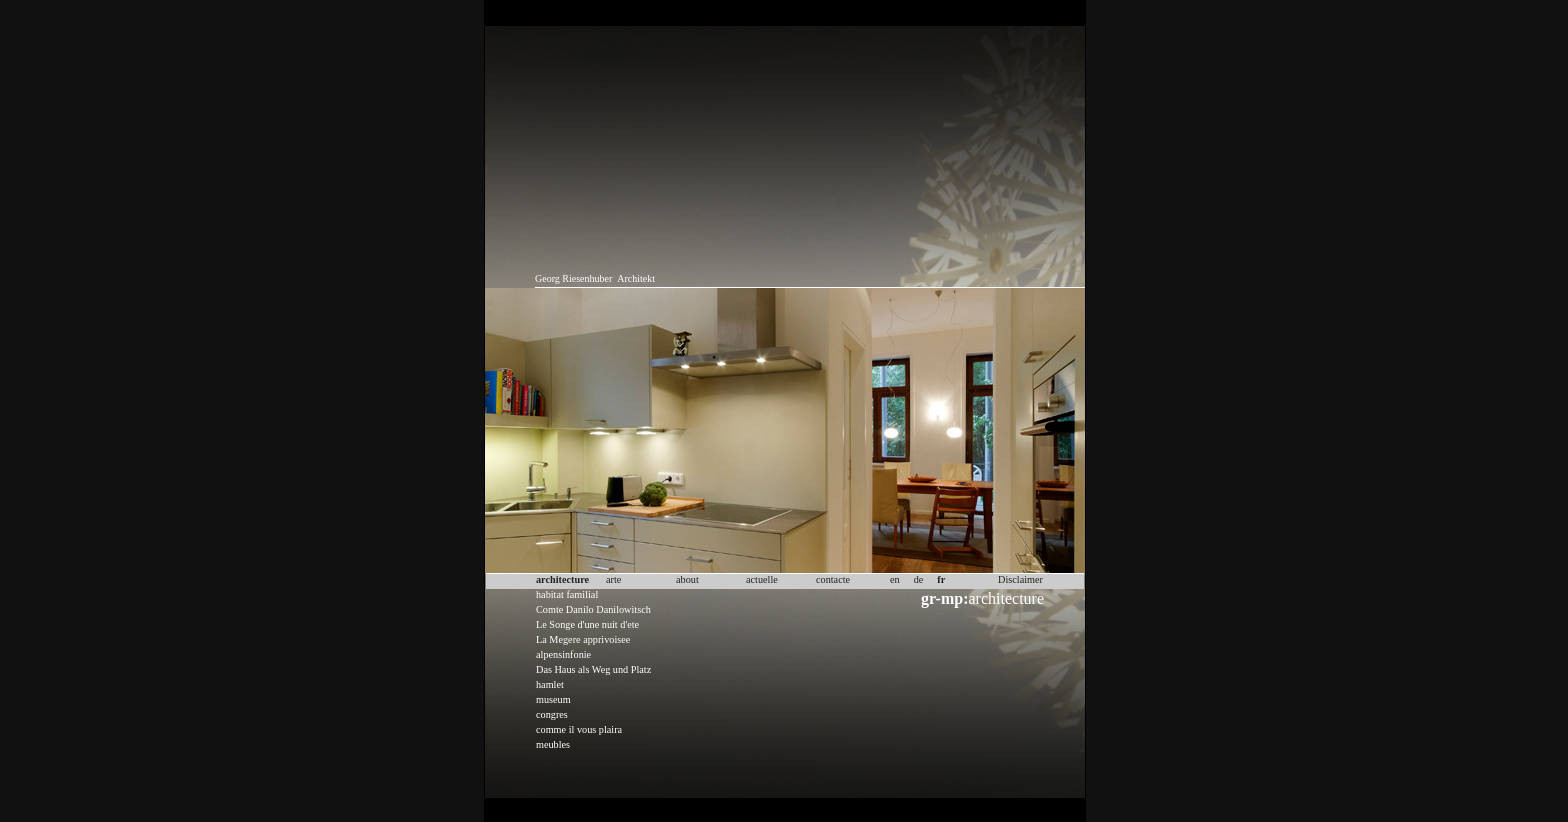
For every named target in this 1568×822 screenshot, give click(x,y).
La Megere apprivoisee (583, 639)
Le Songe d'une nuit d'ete (587, 624)
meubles (553, 744)
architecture (982, 598)
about (687, 579)
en (895, 579)
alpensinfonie (563, 654)
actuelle (762, 579)
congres (552, 714)
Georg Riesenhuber (573, 278)
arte (613, 579)
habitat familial (567, 594)
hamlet (550, 684)
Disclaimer (1020, 579)
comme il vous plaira (579, 729)
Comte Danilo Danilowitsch (593, 609)
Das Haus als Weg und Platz (593, 669)
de (919, 579)
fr (941, 579)
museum (553, 699)
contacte (833, 579)
